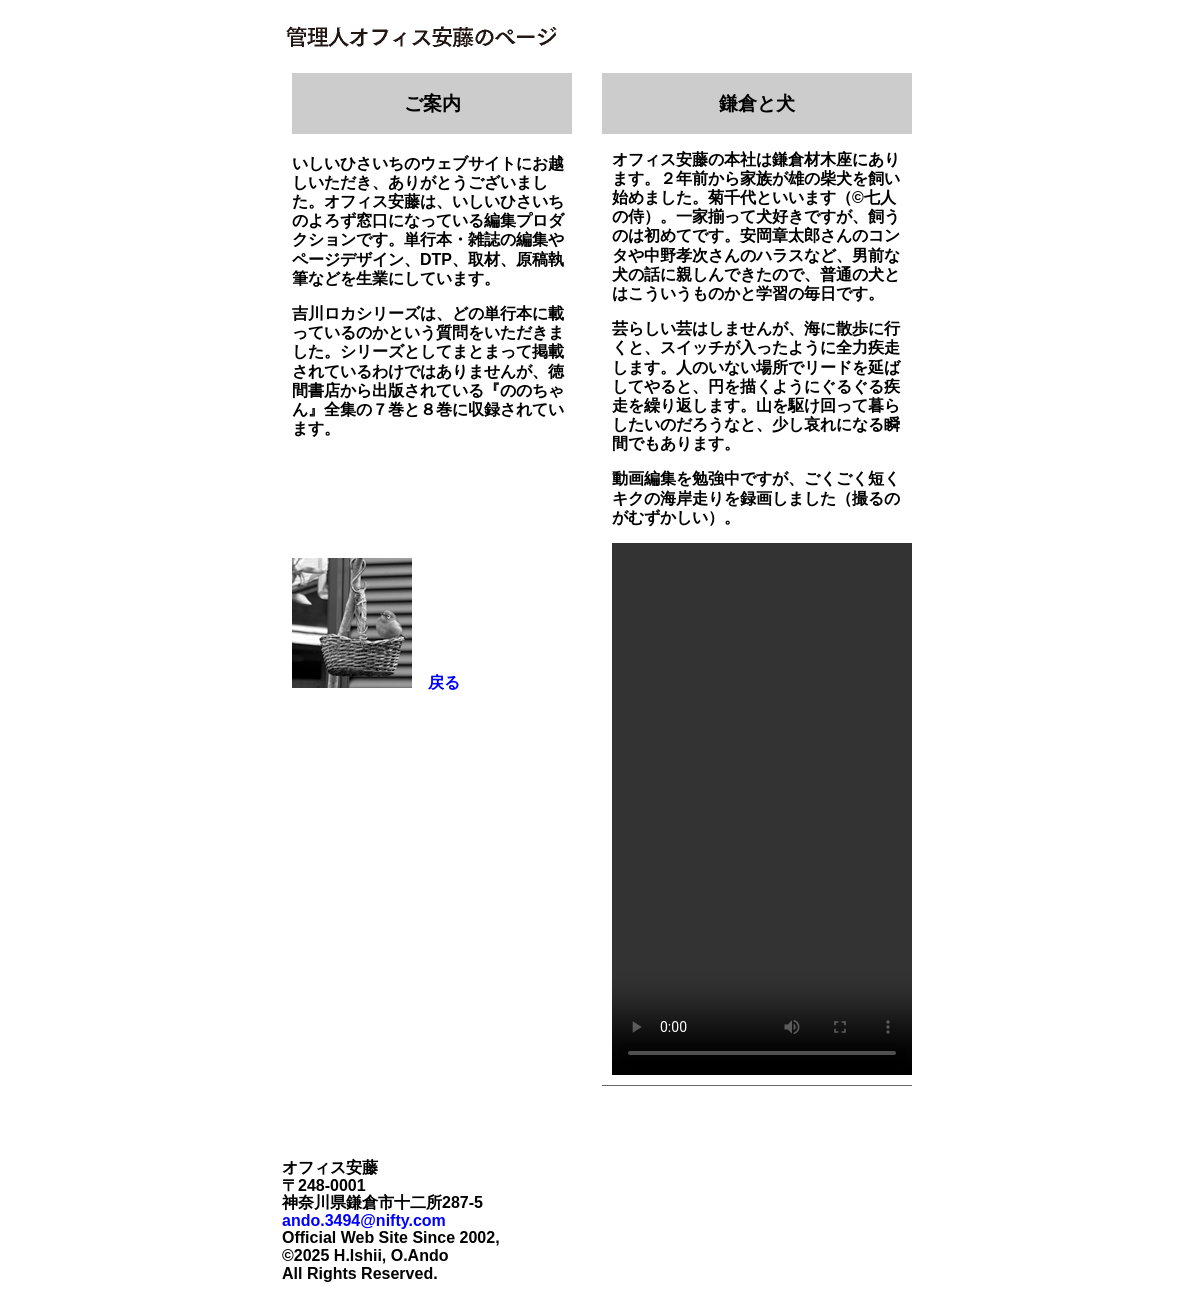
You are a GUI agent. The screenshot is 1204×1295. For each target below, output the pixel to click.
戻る (436, 682)
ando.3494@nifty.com (364, 1220)
